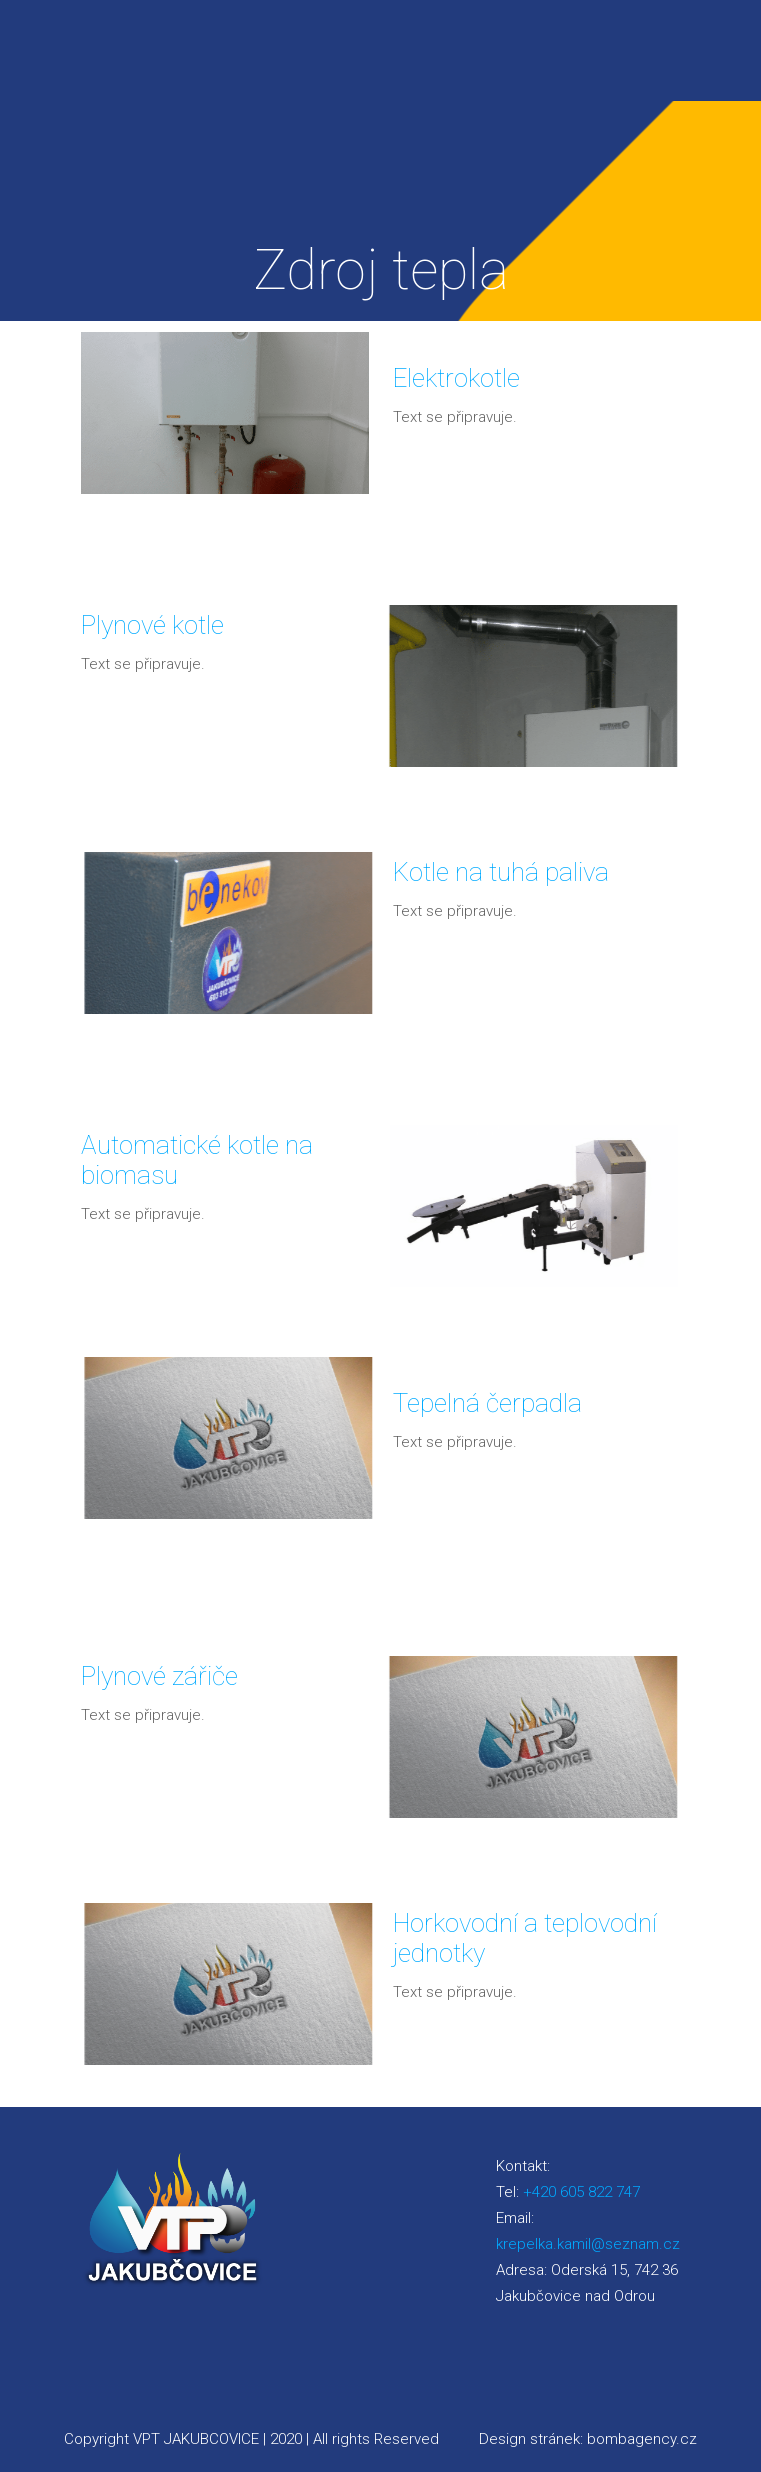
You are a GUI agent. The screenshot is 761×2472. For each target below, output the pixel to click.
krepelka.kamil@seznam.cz (588, 2244)
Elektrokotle (456, 378)
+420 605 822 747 (581, 2192)
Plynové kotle (152, 625)
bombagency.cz (642, 2439)
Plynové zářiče (159, 1676)
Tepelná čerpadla (487, 1403)
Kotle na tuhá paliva (501, 872)
